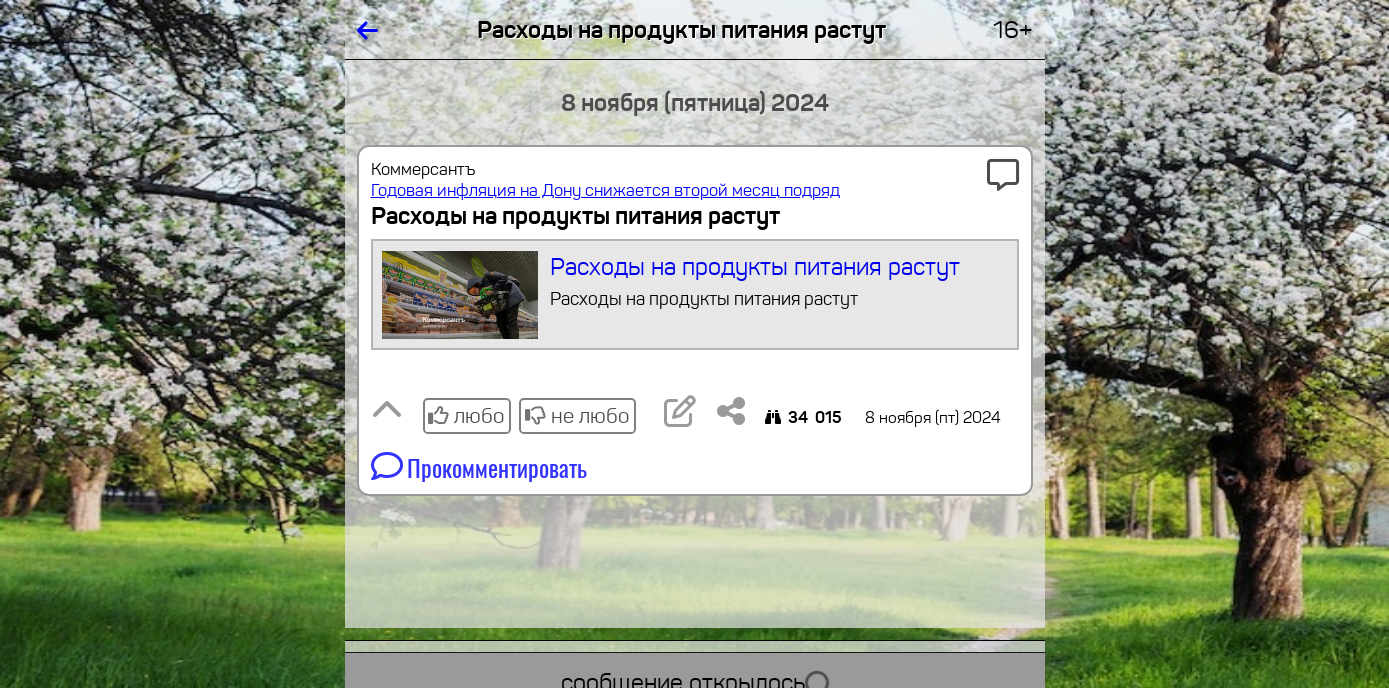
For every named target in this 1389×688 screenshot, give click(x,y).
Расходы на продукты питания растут (694, 295)
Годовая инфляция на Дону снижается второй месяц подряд (605, 190)
